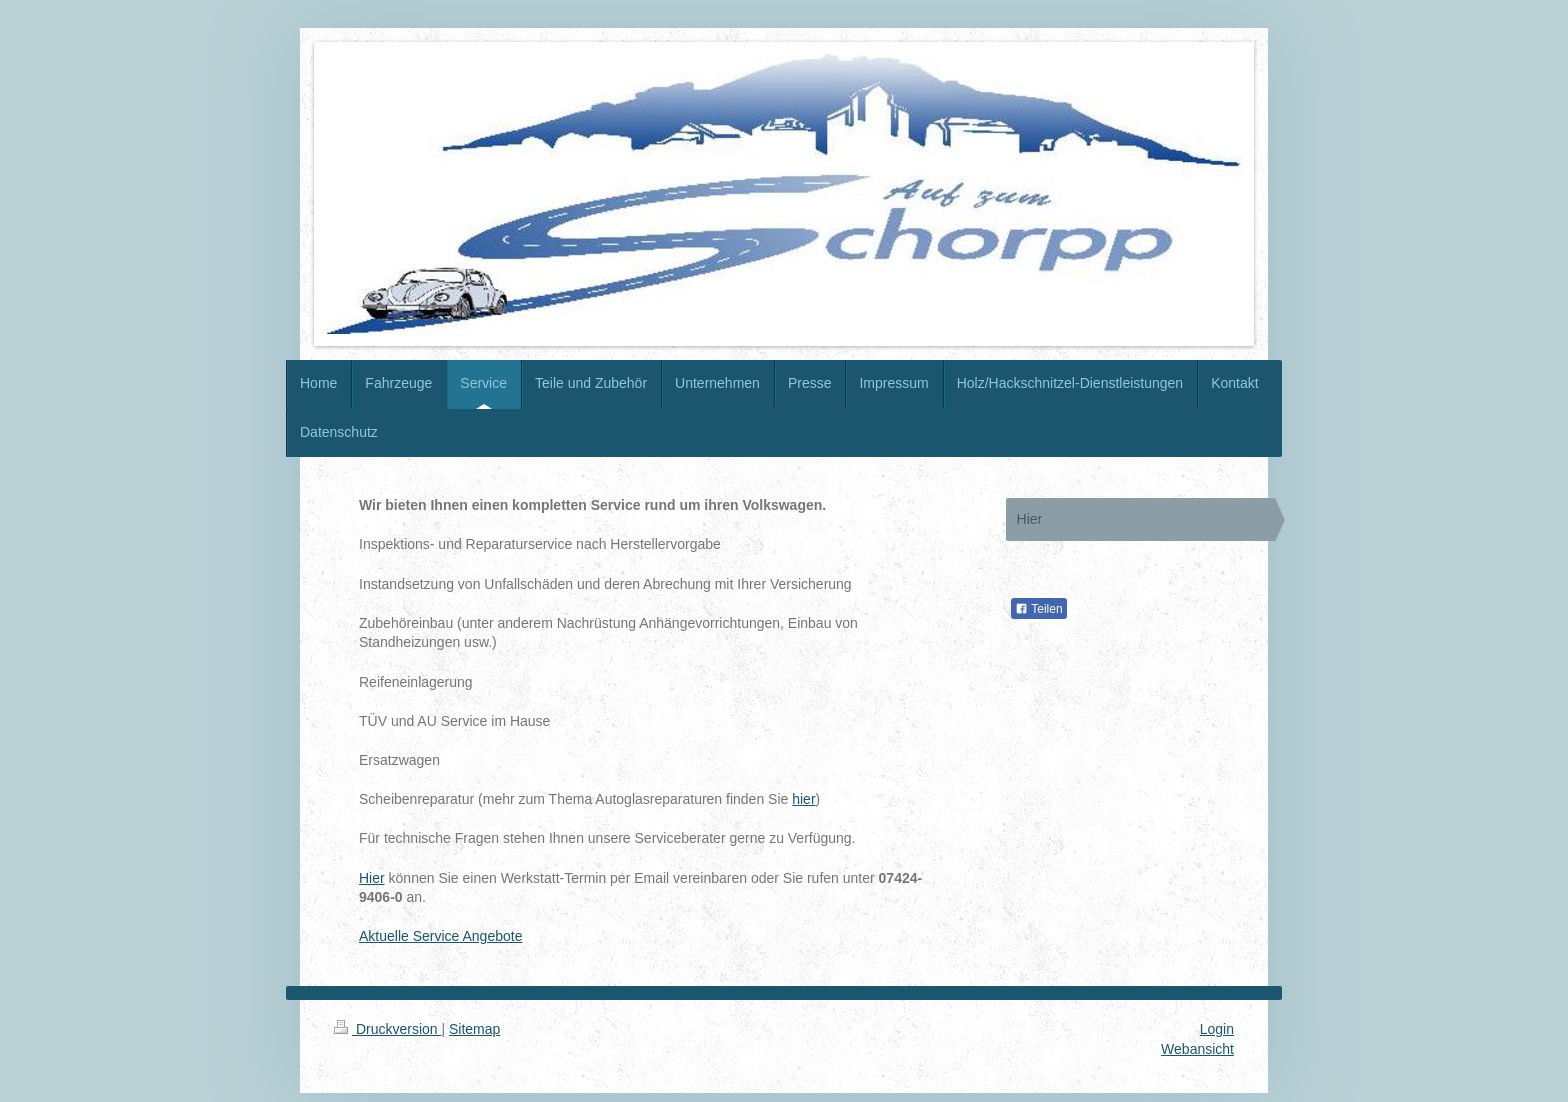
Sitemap (474, 1029)
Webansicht (1197, 1049)
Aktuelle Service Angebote (440, 936)
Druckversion (387, 1029)
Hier (372, 878)
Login (1217, 1029)
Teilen (1038, 609)
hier (803, 799)
